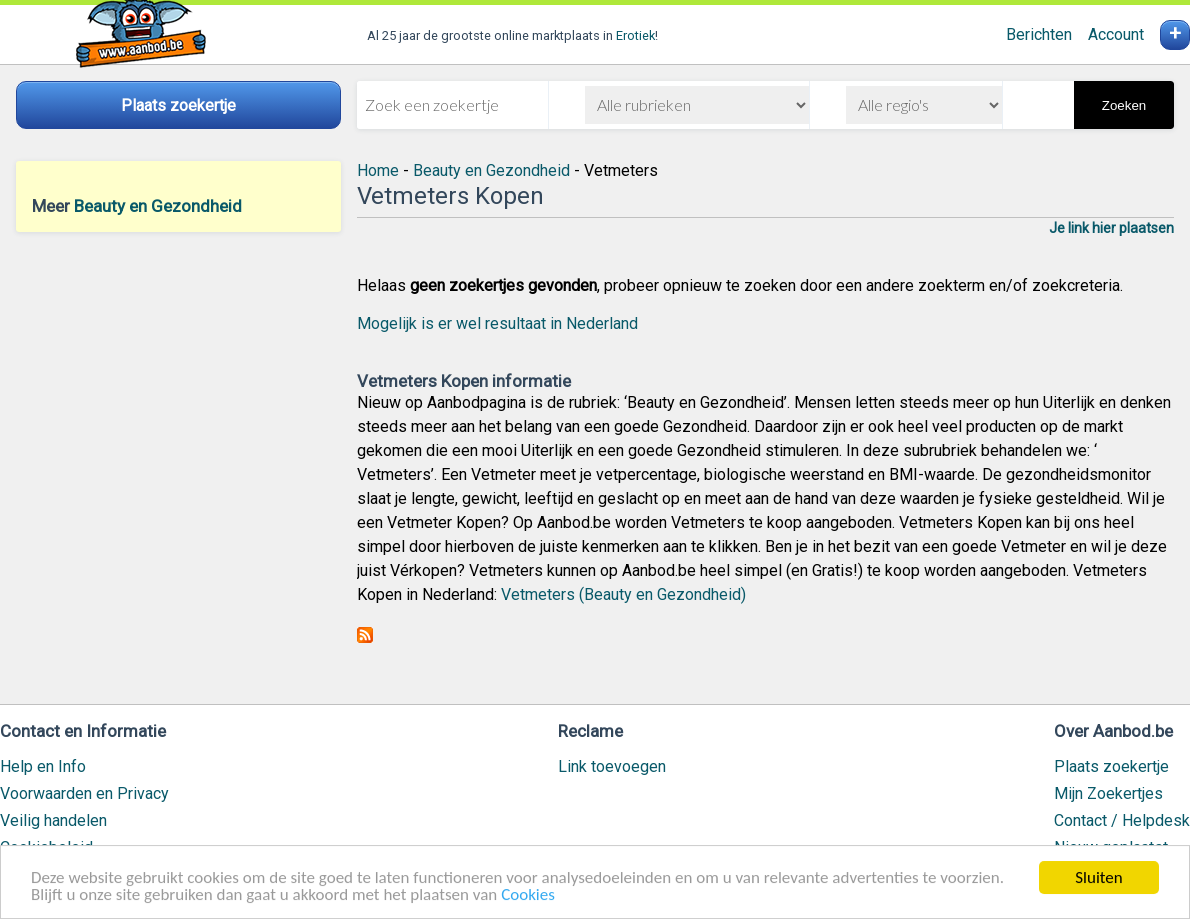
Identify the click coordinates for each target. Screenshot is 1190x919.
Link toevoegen (612, 766)
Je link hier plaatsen (1111, 228)
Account (1116, 34)
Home (378, 170)
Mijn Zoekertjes (1108, 793)
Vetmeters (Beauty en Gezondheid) (623, 594)
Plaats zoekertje (1111, 766)
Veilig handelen (53, 820)
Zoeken (1124, 105)
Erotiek (635, 35)
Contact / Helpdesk (1122, 820)
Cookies (528, 895)
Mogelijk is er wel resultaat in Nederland (497, 323)
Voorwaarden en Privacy (84, 793)
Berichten (1039, 34)
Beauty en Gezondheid (158, 206)
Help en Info (43, 766)
